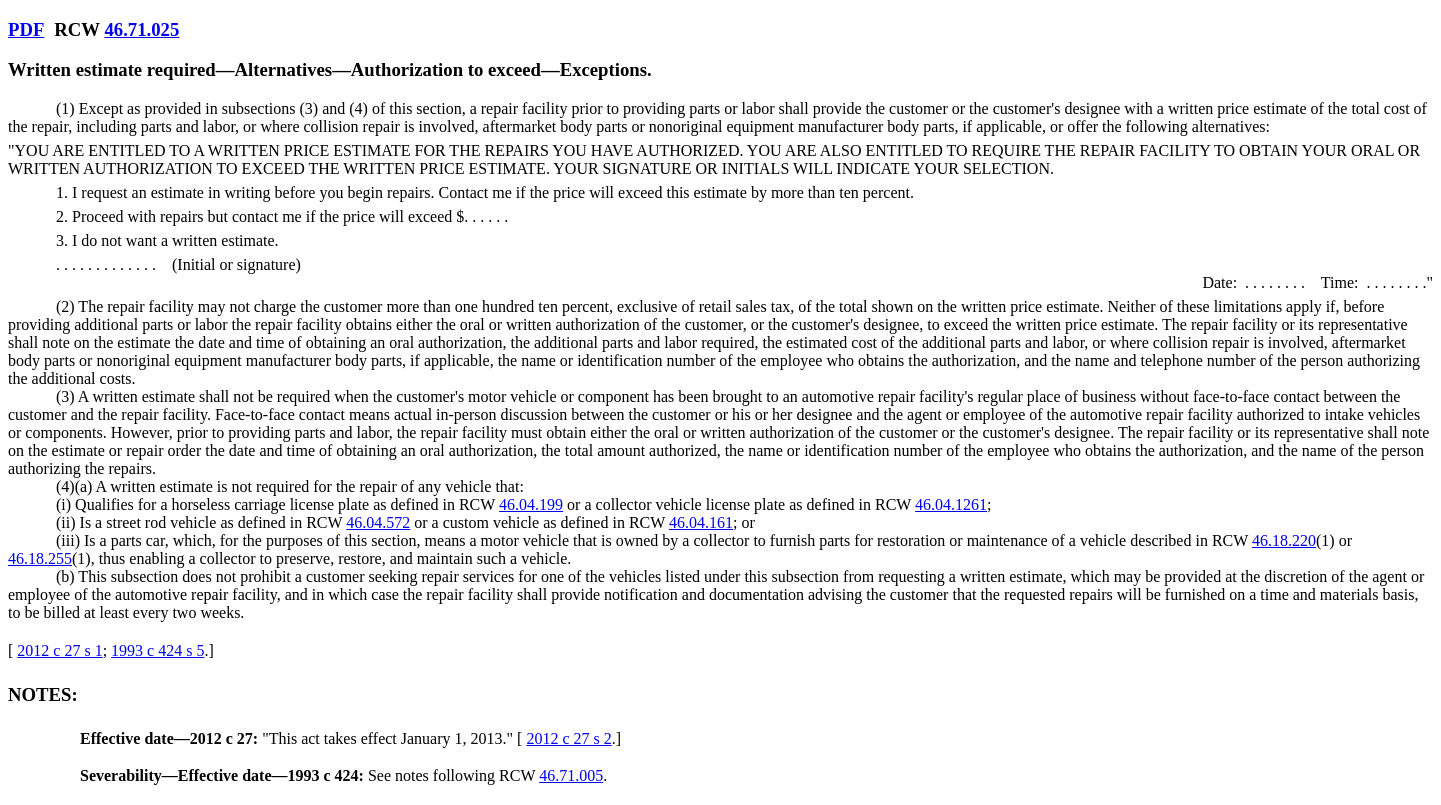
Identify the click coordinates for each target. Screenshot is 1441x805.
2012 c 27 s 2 (568, 738)
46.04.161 (701, 522)
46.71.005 (571, 775)
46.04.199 (531, 504)
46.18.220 (1284, 540)
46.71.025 (141, 29)
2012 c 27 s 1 (59, 650)
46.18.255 (40, 558)
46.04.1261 (951, 504)
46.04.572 (378, 522)
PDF (26, 29)
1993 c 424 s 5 (157, 650)
